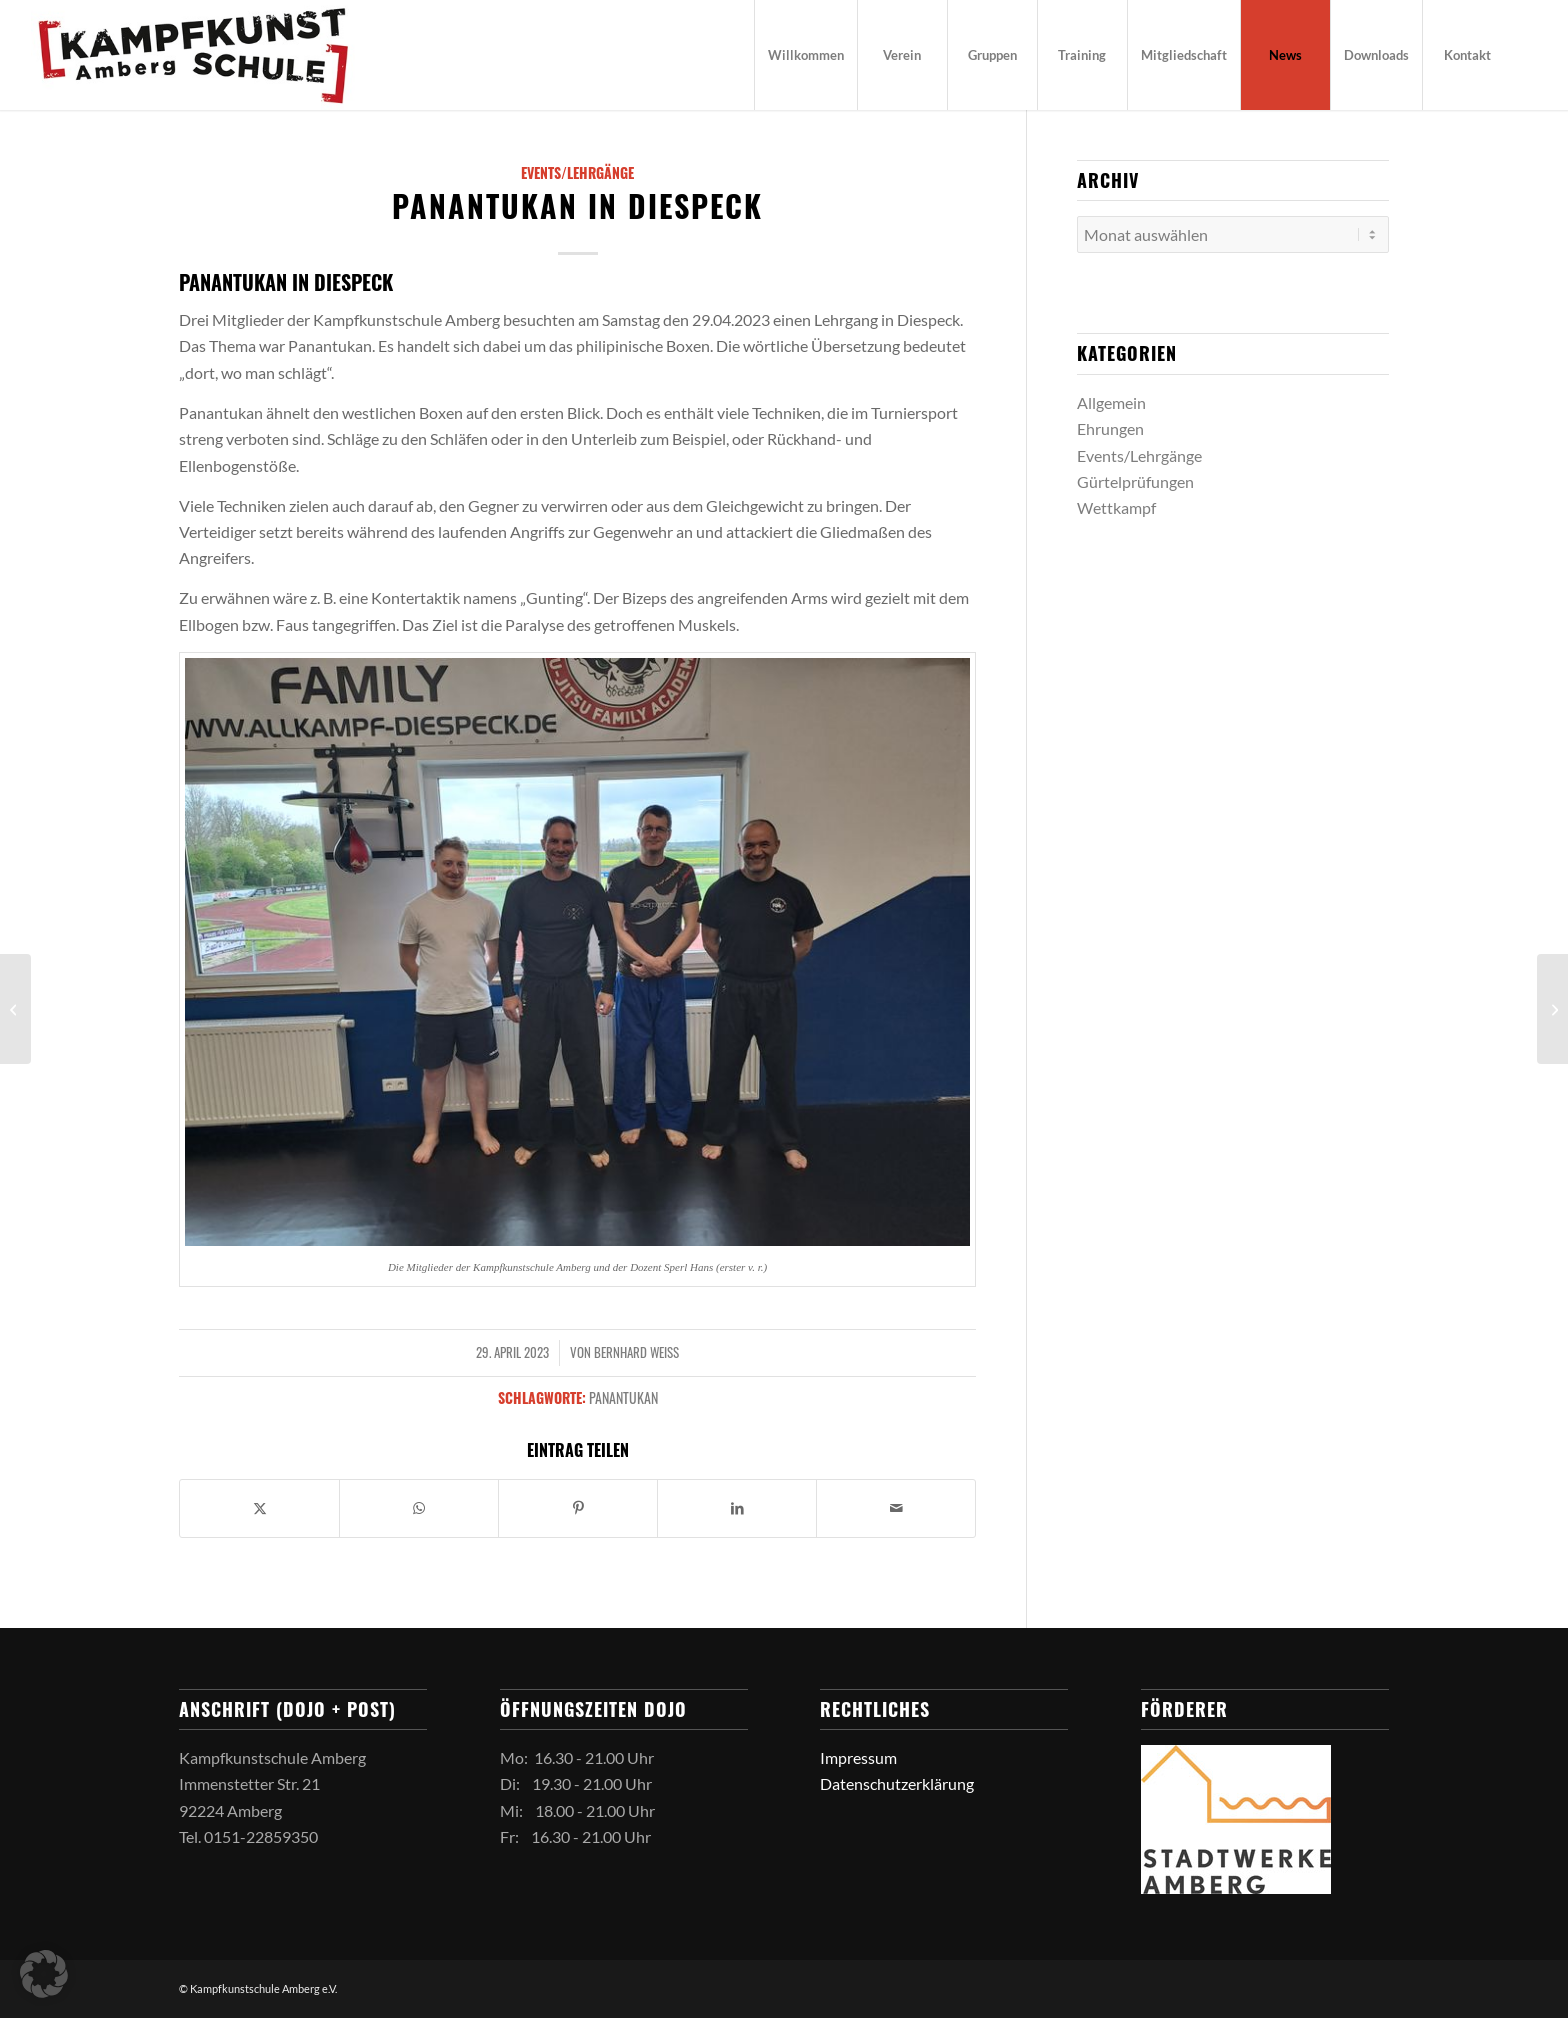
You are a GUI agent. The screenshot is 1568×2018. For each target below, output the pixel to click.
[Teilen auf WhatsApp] (419, 1508)
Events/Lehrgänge (577, 172)
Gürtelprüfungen (1135, 481)
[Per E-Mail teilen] (896, 1508)
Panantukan (623, 1397)
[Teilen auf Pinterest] (578, 1508)
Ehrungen (1110, 428)
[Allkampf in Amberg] (15, 1009)
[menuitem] (805, 55)
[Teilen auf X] (259, 1508)
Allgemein (1111, 402)
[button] (44, 1974)
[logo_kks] (193, 55)
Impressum (858, 1757)
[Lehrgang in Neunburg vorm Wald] (1552, 1009)
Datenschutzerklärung (897, 1783)
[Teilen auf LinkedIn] (737, 1508)
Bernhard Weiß (636, 1352)
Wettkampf (1116, 507)
